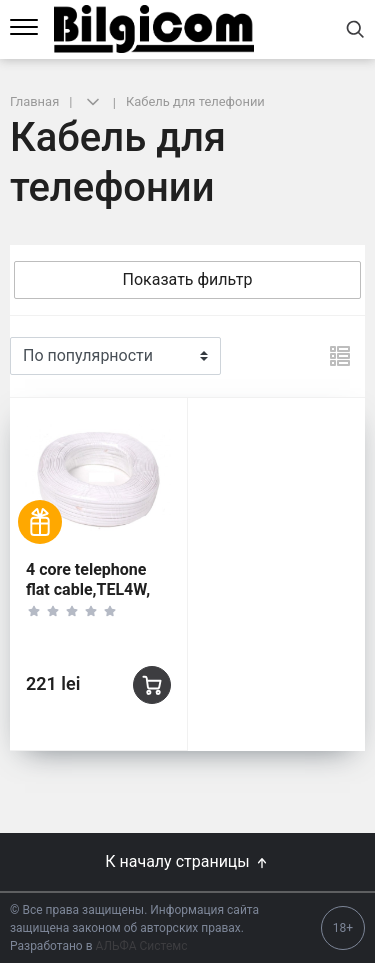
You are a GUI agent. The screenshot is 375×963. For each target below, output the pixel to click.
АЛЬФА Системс (140, 946)
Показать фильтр (188, 279)
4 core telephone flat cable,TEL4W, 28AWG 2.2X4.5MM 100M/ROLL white (97, 599)
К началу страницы (187, 861)
